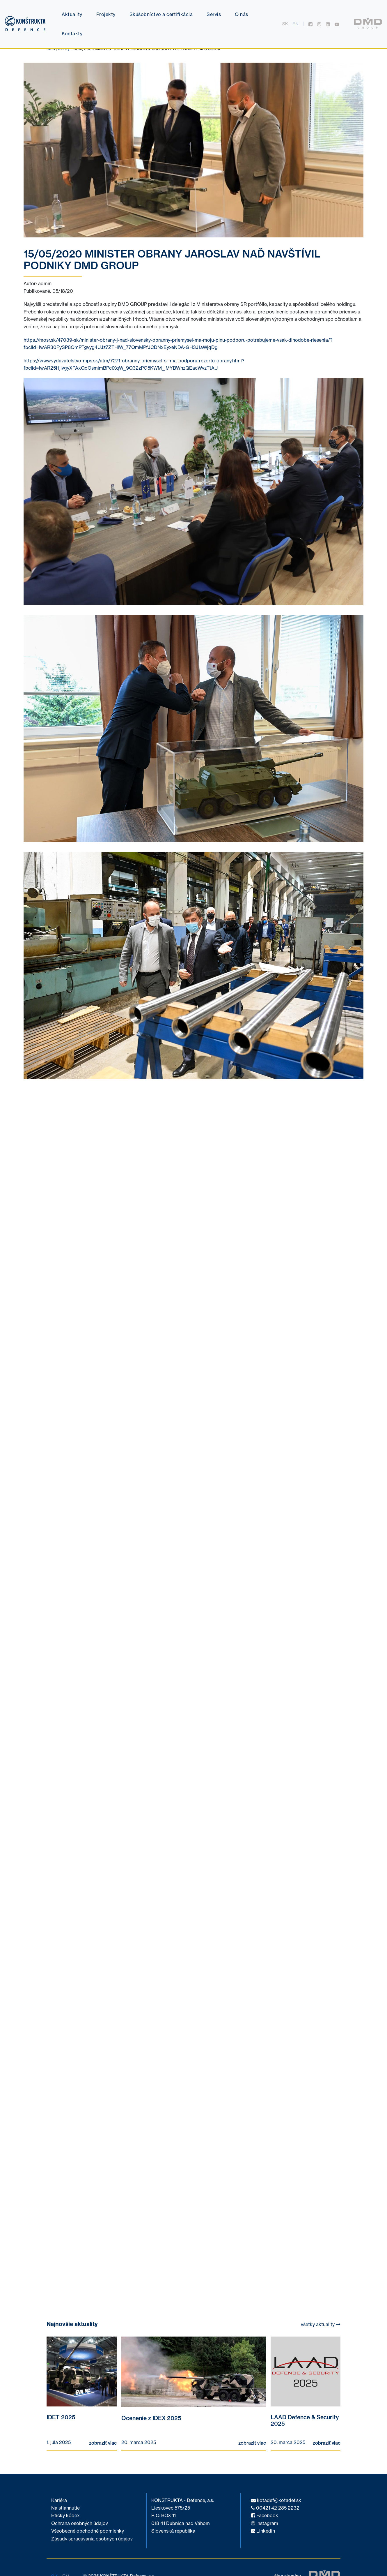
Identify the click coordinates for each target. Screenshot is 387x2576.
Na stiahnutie (65, 2508)
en (295, 24)
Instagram (264, 2523)
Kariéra (59, 2500)
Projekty (106, 14)
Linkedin (263, 2531)
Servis (214, 14)
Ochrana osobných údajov (79, 2523)
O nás (241, 14)
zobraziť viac (103, 2443)
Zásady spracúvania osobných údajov (92, 2539)
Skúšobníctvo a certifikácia (161, 14)
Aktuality (72, 14)
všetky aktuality (320, 2324)
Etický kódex (65, 2515)
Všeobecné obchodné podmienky (87, 2531)
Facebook (264, 2515)
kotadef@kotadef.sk (276, 2500)
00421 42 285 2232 (275, 2508)
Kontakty (72, 33)
